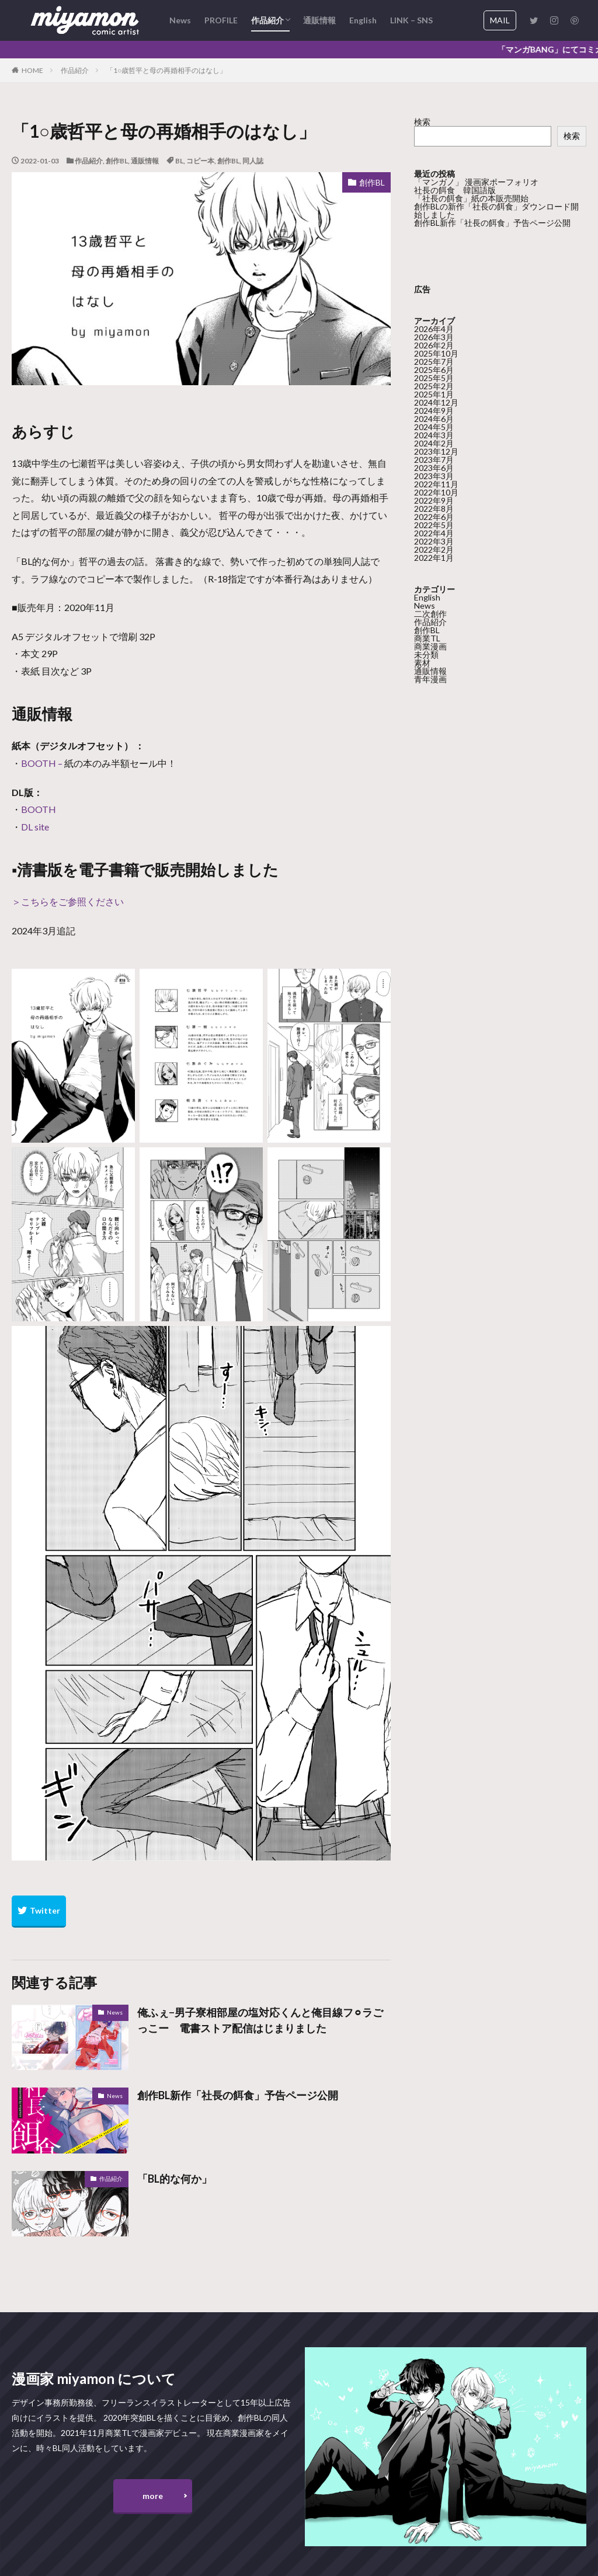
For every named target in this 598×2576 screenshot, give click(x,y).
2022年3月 (434, 541)
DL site (35, 826)
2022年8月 (434, 508)
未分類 (426, 654)
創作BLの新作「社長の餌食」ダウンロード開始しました (496, 210)
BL (179, 160)
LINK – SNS (411, 20)
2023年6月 (434, 467)
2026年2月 (434, 345)
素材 (422, 662)
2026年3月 (434, 336)
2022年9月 (434, 500)
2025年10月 (436, 353)
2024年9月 (434, 410)
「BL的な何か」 (174, 2178)
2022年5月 (434, 524)
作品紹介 (267, 20)
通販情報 (319, 20)
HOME (32, 70)
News (180, 20)
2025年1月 (434, 394)
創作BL (117, 160)
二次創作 (430, 613)
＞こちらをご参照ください (68, 901)
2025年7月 (434, 361)
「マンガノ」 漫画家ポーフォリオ (476, 182)
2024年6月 (434, 418)
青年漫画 (430, 678)
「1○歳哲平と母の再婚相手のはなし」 (166, 70)
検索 (422, 122)
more (152, 2496)
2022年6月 (434, 516)
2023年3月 (434, 475)
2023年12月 (436, 451)
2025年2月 (434, 385)
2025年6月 (434, 369)
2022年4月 (434, 532)
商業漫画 (430, 646)
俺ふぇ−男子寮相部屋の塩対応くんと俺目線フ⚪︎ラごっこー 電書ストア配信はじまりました (260, 2020)
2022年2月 (434, 549)
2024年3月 (434, 434)
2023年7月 (434, 459)
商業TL (427, 638)
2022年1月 (434, 557)
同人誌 (252, 160)
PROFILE (221, 20)
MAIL (500, 20)
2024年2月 (434, 443)
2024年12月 (436, 402)
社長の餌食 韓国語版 (455, 190)
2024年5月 (434, 426)
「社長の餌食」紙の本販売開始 (471, 198)
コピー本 (200, 160)
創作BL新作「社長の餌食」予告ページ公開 (237, 2095)
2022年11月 (436, 483)
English (363, 20)
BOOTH (39, 763)
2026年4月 (434, 328)
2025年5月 (434, 377)
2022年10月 (436, 492)
